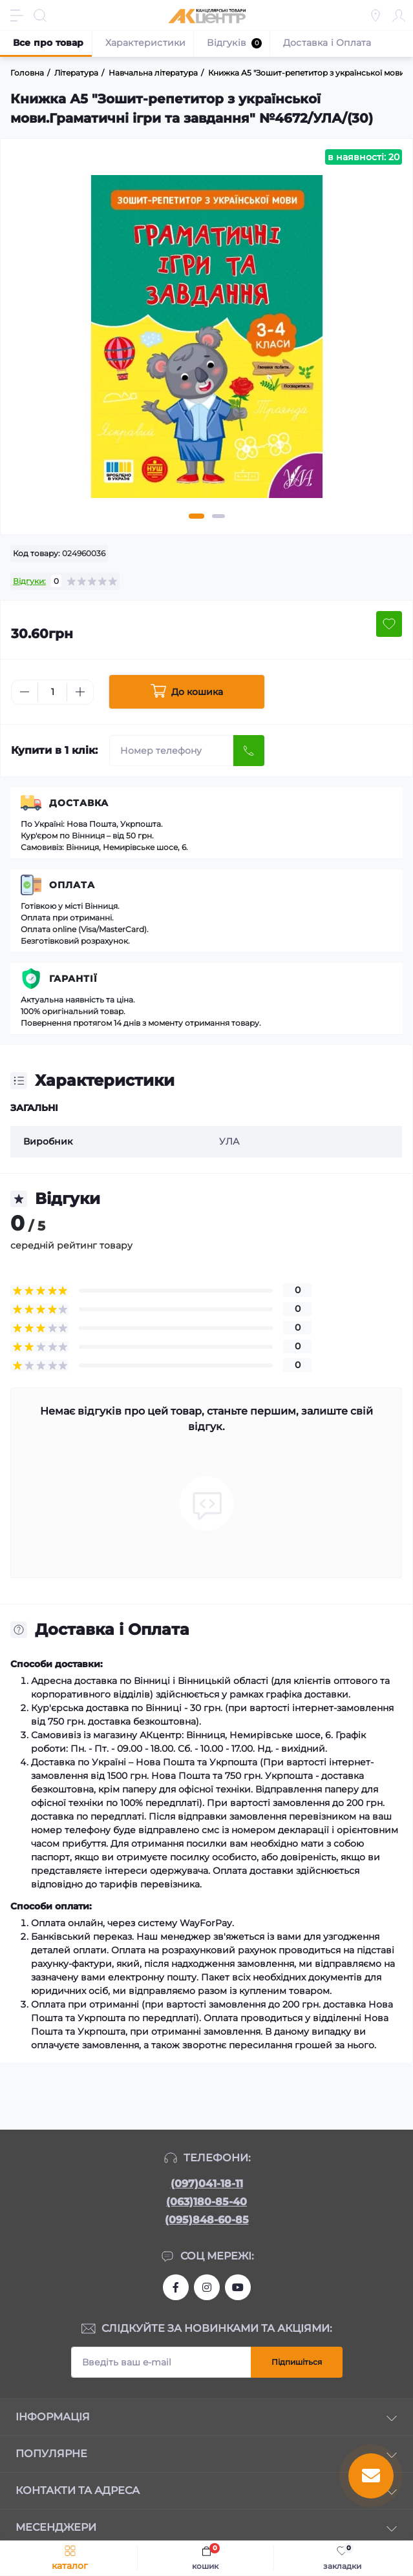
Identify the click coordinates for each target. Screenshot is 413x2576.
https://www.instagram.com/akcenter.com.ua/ (206, 2287)
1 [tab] (196, 516)
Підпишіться (296, 2362)
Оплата (72, 885)
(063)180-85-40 (206, 2202)
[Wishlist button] (389, 624)
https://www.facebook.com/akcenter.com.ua (176, 2287)
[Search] (40, 15)
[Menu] (16, 15)
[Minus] (24, 692)
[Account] (398, 15)
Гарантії (73, 978)
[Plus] (80, 692)
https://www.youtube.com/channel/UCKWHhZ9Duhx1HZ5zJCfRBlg (238, 2287)
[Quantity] (52, 692)
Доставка (79, 803)
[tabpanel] (206, 341)
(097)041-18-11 (207, 2183)
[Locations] (375, 15)
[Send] (248, 750)
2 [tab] (218, 516)
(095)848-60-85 (207, 2220)
